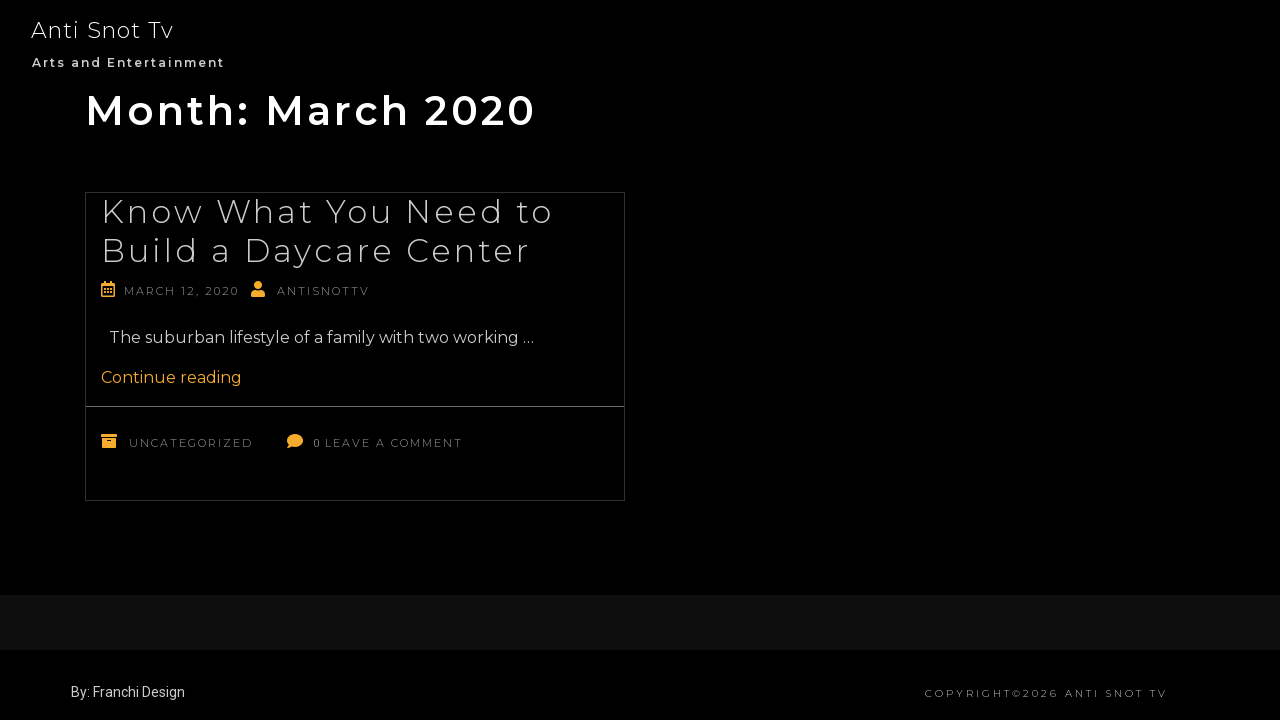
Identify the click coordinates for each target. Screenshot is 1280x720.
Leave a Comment (394, 443)
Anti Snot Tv (102, 30)
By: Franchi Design (128, 692)
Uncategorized (191, 443)
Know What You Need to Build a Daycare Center (327, 230)
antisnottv (323, 291)
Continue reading (171, 377)
